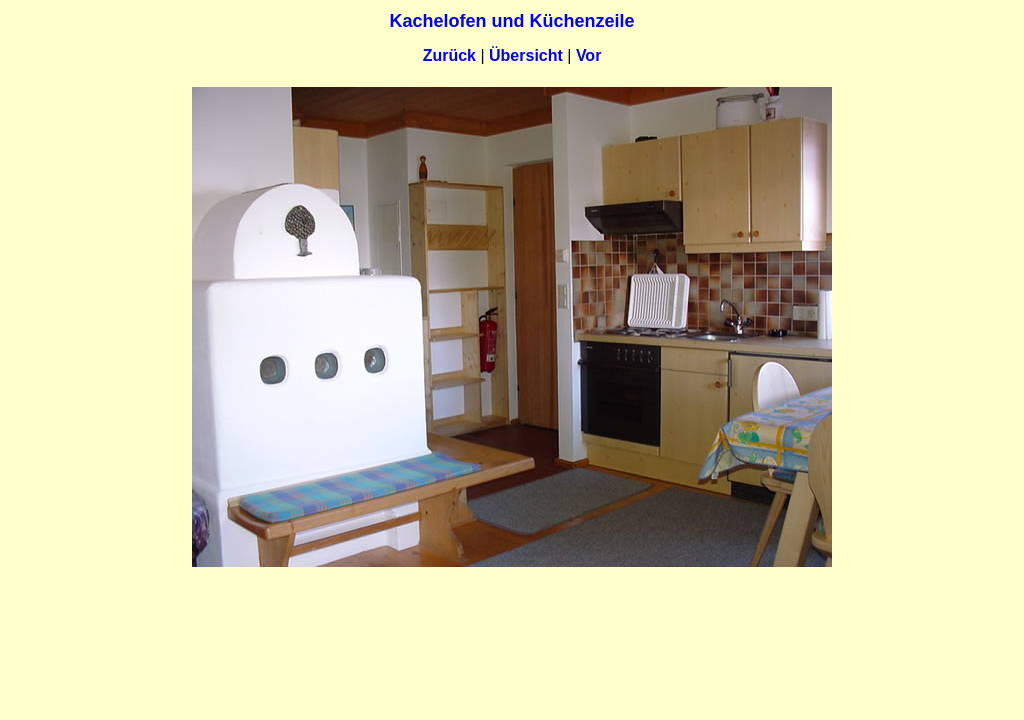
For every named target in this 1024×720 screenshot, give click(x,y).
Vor (588, 55)
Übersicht (526, 55)
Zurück (449, 55)
